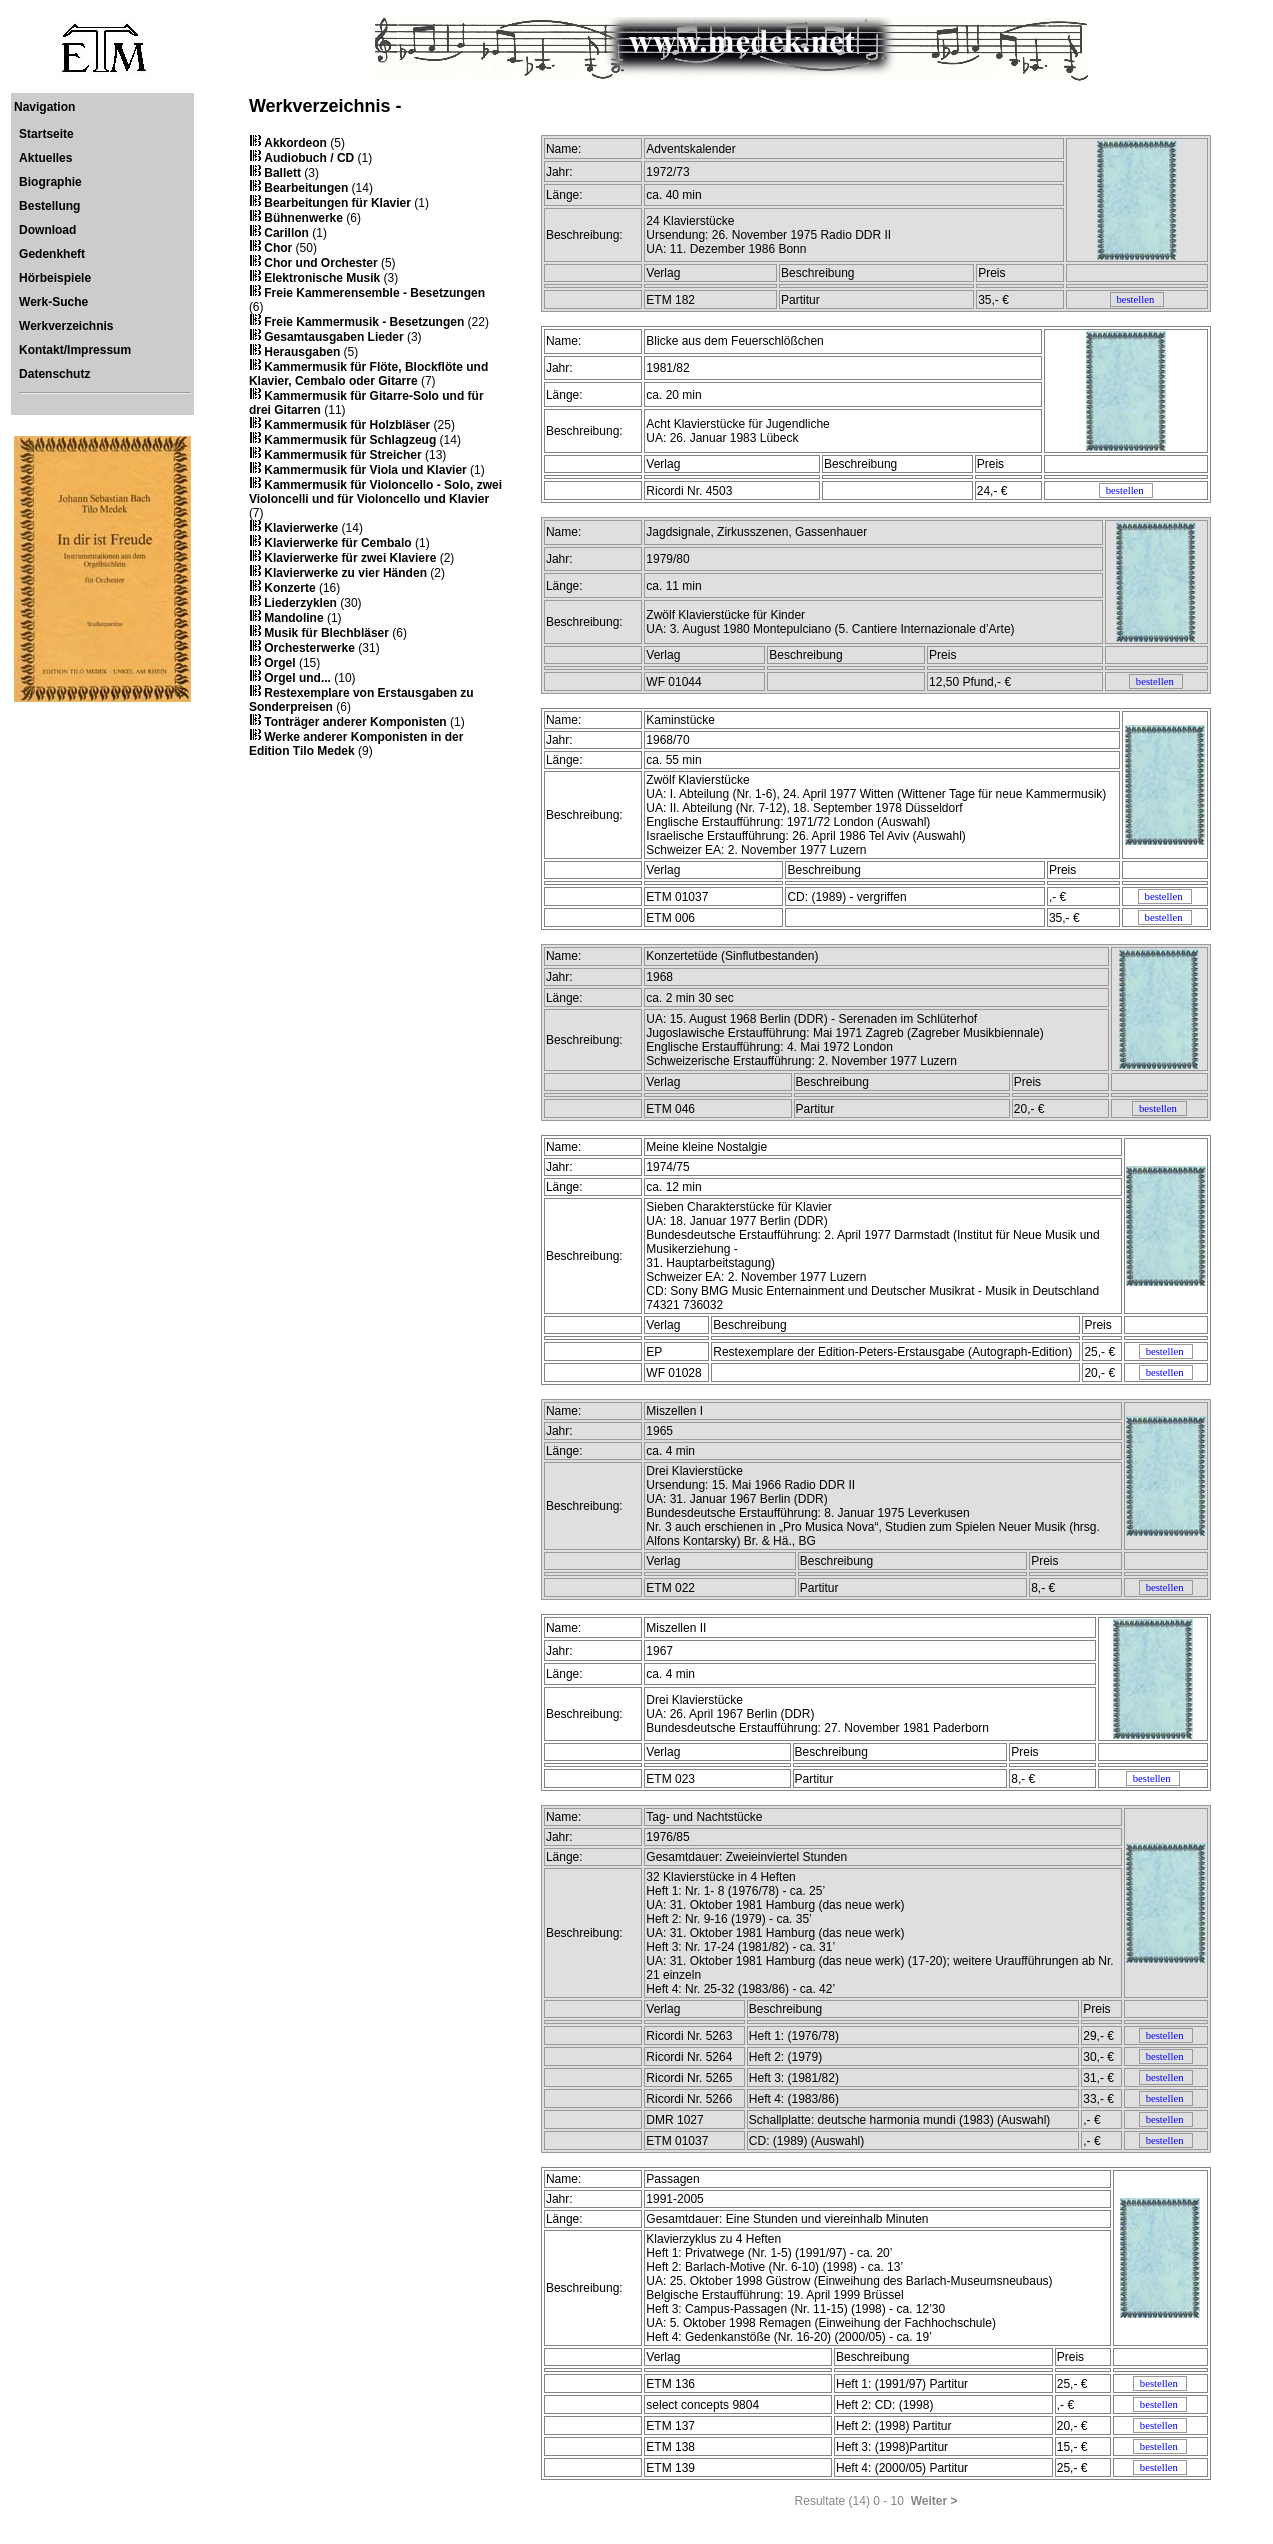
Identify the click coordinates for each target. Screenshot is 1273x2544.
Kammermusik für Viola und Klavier (365, 470)
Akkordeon (295, 143)
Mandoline (293, 618)
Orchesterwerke (309, 648)
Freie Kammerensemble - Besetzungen (374, 293)
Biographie (50, 182)
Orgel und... (297, 678)
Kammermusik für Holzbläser (347, 425)
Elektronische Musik (322, 278)
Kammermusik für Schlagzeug (350, 440)
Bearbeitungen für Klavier (337, 203)
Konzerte (289, 588)
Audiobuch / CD (309, 158)
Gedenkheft (52, 254)
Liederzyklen (300, 603)
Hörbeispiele (55, 278)
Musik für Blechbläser (326, 633)
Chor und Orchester (320, 263)
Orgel (279, 663)
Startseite (46, 134)
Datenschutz (54, 374)
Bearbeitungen (306, 188)
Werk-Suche (53, 302)
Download (47, 230)
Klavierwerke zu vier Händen (345, 573)
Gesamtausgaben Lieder (333, 337)
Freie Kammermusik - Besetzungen (364, 322)
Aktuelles (45, 158)
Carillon (286, 233)
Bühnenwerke (303, 218)
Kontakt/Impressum (75, 350)
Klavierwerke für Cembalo (337, 543)
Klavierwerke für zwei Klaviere (350, 558)
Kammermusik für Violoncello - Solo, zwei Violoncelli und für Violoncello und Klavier (375, 492)
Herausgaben (302, 352)
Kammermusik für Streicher (342, 455)
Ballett (282, 173)
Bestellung (49, 206)
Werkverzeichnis (66, 326)
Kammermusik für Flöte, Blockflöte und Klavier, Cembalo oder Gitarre (368, 374)
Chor (278, 248)
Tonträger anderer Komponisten (355, 722)
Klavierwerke (301, 528)
